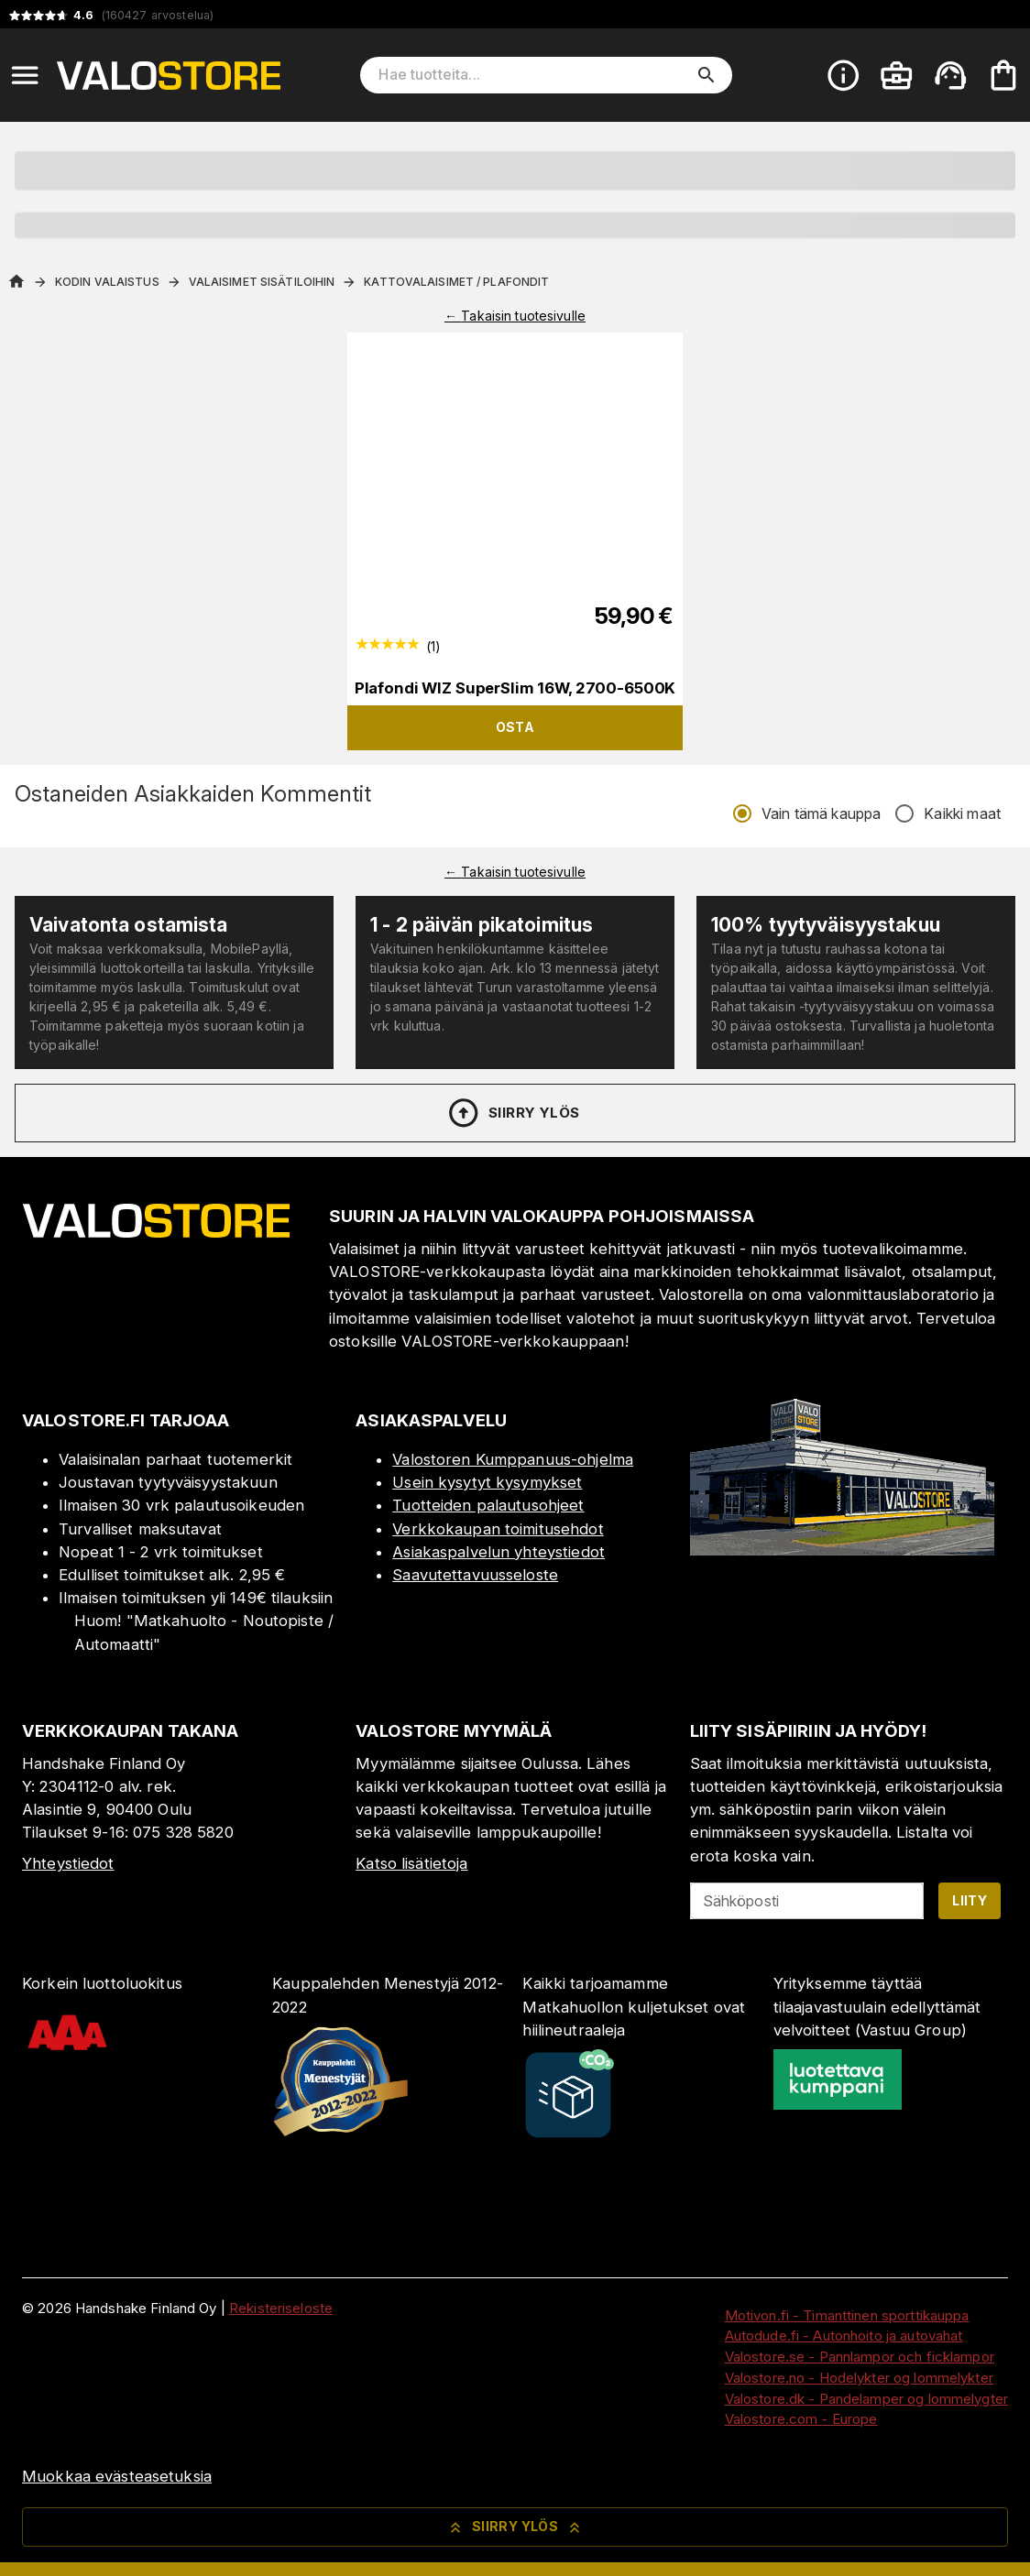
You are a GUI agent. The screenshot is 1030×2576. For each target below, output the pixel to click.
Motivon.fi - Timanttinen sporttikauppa (847, 2315)
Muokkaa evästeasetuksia (117, 2476)
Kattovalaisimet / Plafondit (456, 282)
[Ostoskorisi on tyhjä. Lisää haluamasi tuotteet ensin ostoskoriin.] (1003, 75)
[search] (706, 75)
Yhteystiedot (68, 1863)
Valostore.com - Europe (801, 2419)
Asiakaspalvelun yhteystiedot (498, 1552)
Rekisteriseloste (281, 2308)
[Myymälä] (842, 1550)
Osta (515, 727)
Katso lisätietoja (411, 1863)
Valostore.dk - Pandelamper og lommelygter (866, 2398)
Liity (969, 1900)
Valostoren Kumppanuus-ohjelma (512, 1459)
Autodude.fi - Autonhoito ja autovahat (844, 2335)
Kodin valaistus (107, 282)
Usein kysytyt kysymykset (487, 1482)
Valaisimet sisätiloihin (262, 282)
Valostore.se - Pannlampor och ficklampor (859, 2356)
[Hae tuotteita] (533, 75)
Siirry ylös (512, 1113)
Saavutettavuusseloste (475, 1575)
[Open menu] (24, 75)
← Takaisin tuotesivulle (515, 315)
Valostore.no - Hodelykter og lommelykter (859, 2377)
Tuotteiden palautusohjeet (488, 1505)
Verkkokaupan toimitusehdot (497, 1529)
